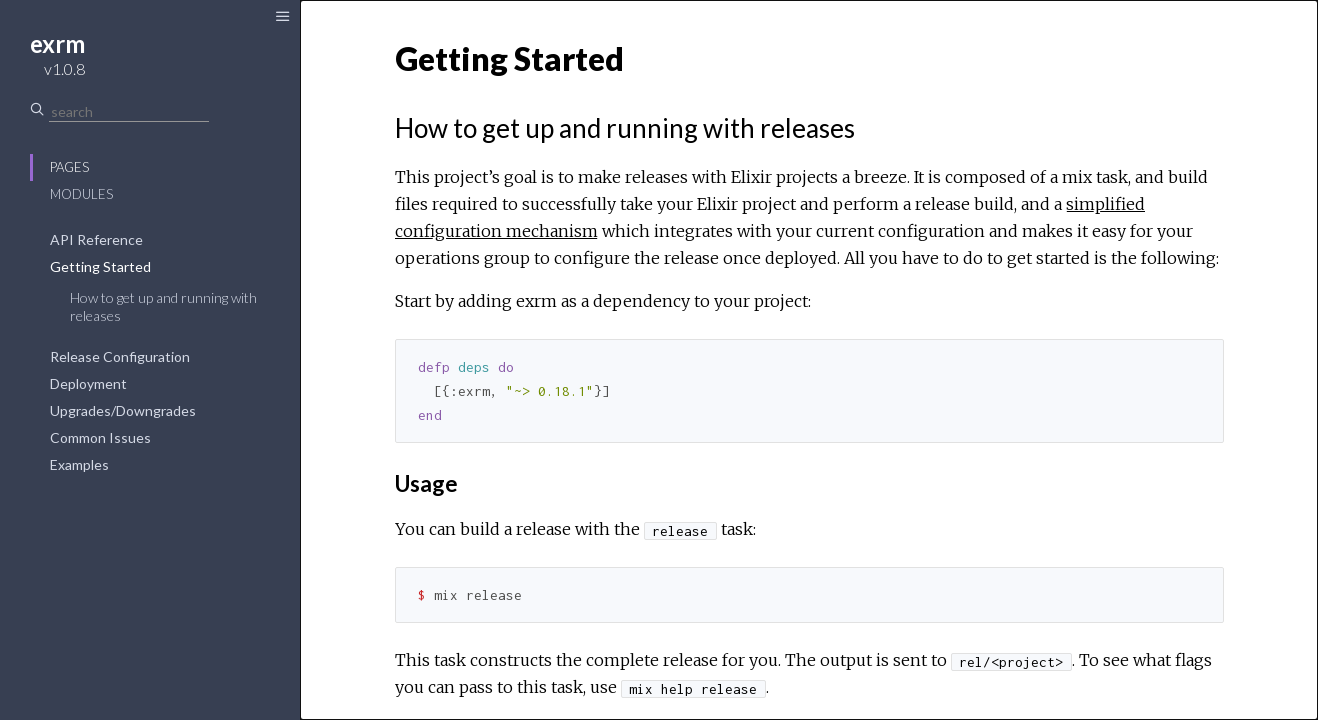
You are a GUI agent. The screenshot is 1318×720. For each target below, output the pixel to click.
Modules (81, 194)
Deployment (88, 383)
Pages (69, 167)
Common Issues (100, 437)
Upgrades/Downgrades (123, 410)
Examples (79, 464)
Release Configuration (120, 356)
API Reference (96, 239)
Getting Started (100, 266)
